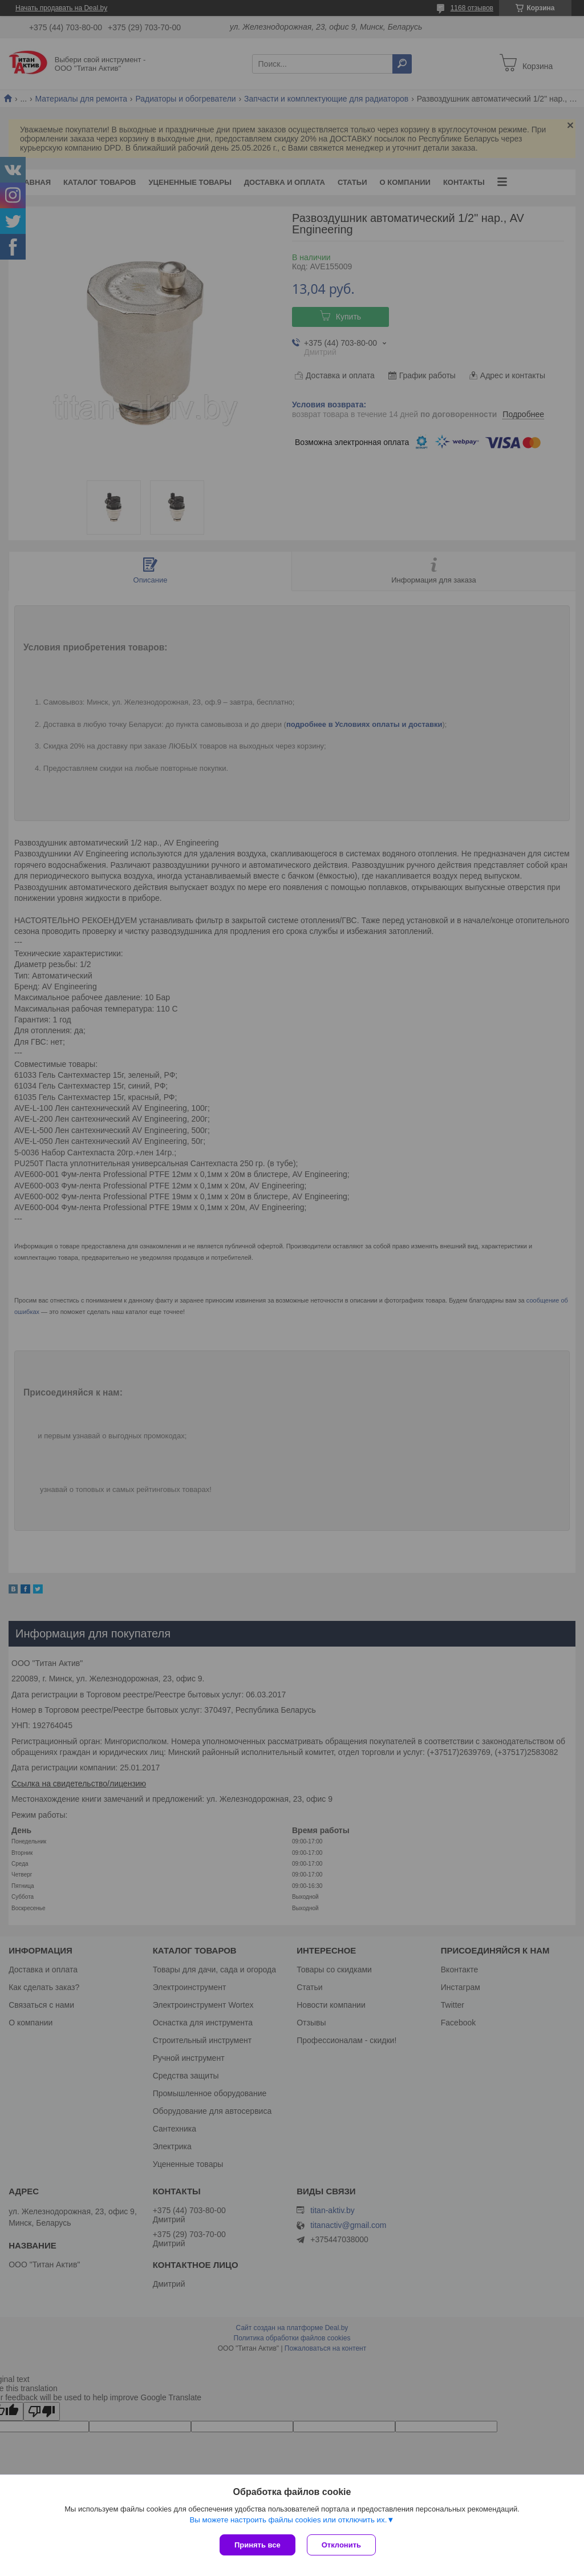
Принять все (257, 2545)
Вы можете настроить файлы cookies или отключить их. (288, 2520)
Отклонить (341, 2545)
